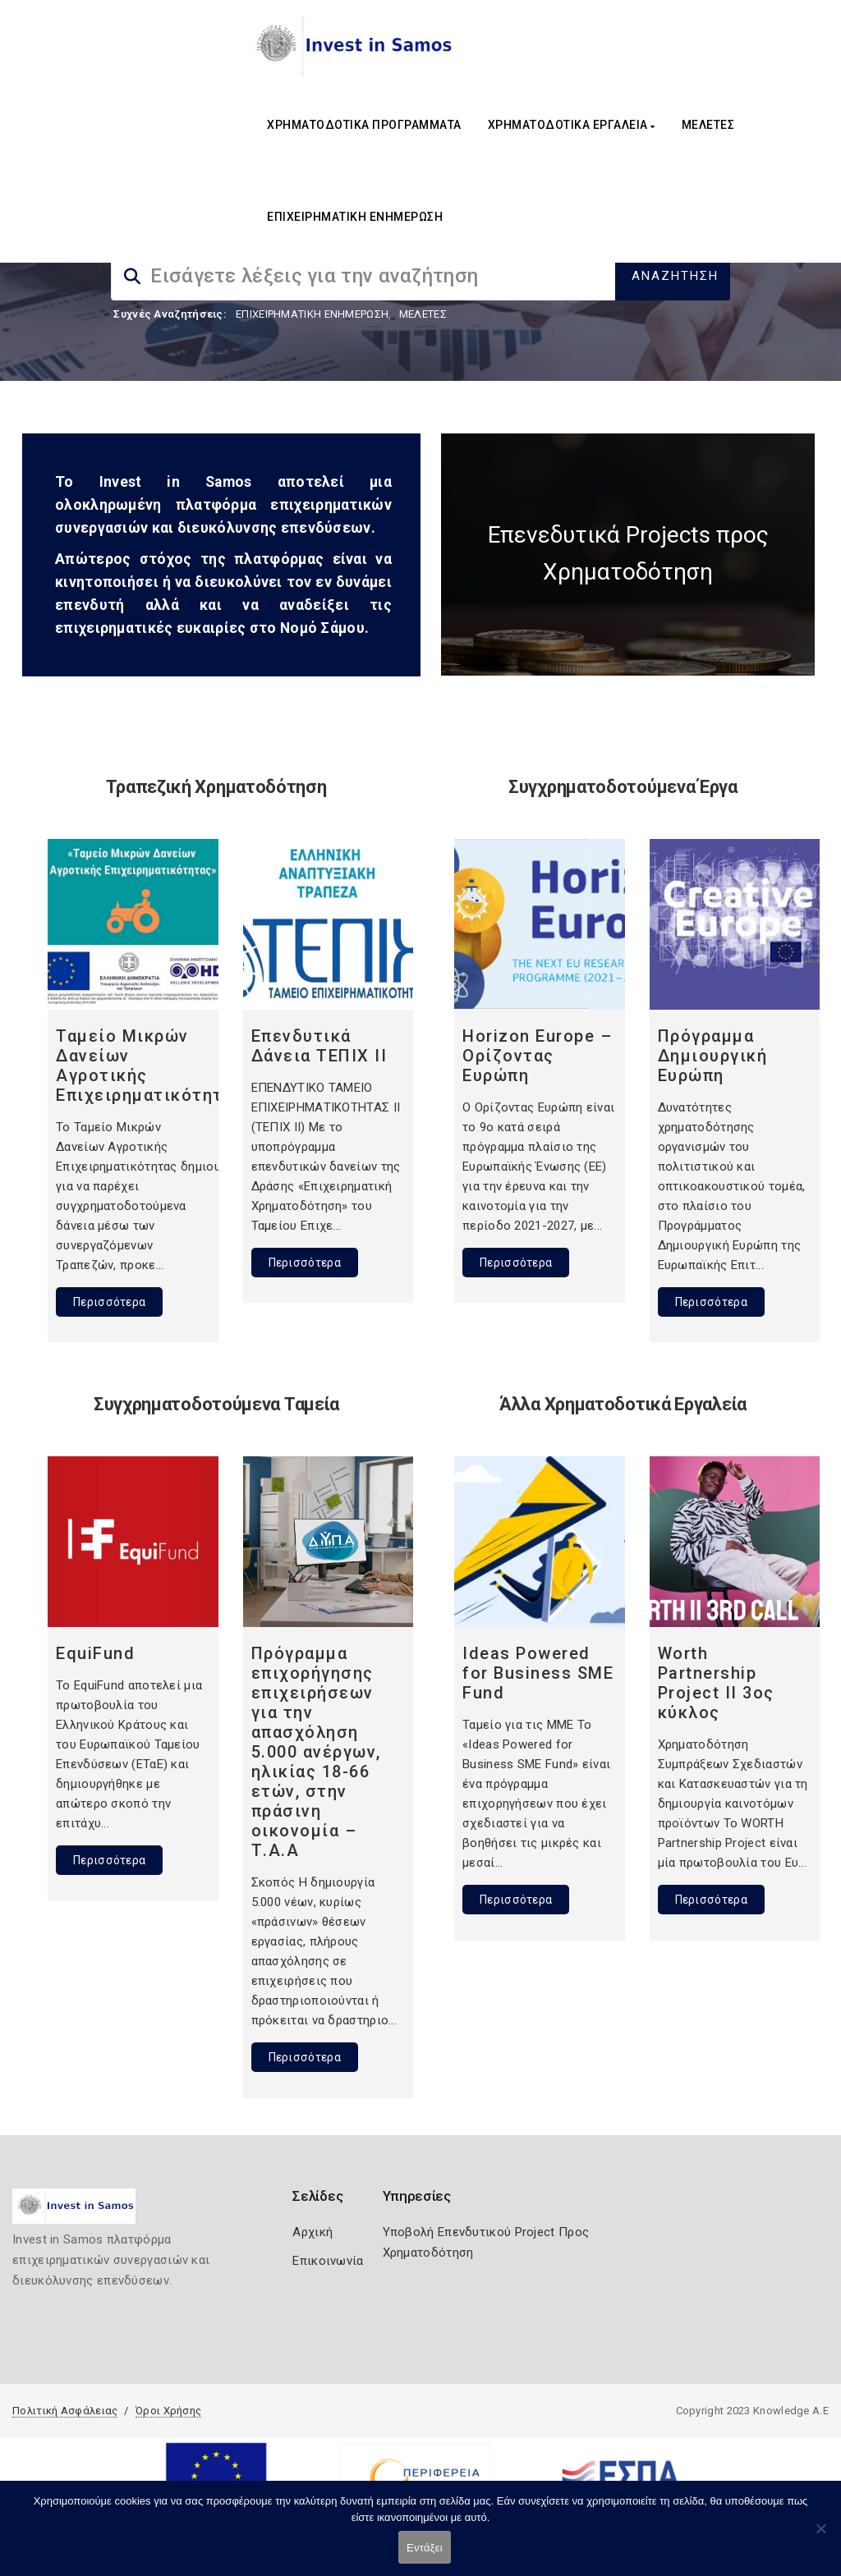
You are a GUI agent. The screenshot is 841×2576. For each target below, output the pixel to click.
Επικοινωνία (327, 2260)
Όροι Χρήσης (168, 2410)
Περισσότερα (109, 1302)
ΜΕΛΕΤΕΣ (708, 124)
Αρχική (312, 2232)
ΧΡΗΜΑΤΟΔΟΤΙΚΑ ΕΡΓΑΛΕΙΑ (571, 124)
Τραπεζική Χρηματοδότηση (216, 787)
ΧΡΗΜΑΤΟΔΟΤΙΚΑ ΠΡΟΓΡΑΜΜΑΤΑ (364, 124)
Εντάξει (425, 2548)
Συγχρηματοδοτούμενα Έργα (623, 787)
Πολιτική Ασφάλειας (64, 2410)
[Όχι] (820, 2536)
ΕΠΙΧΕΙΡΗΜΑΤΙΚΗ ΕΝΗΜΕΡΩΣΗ (355, 216)
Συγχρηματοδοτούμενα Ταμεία (216, 1404)
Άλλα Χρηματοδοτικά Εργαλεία (623, 1404)
